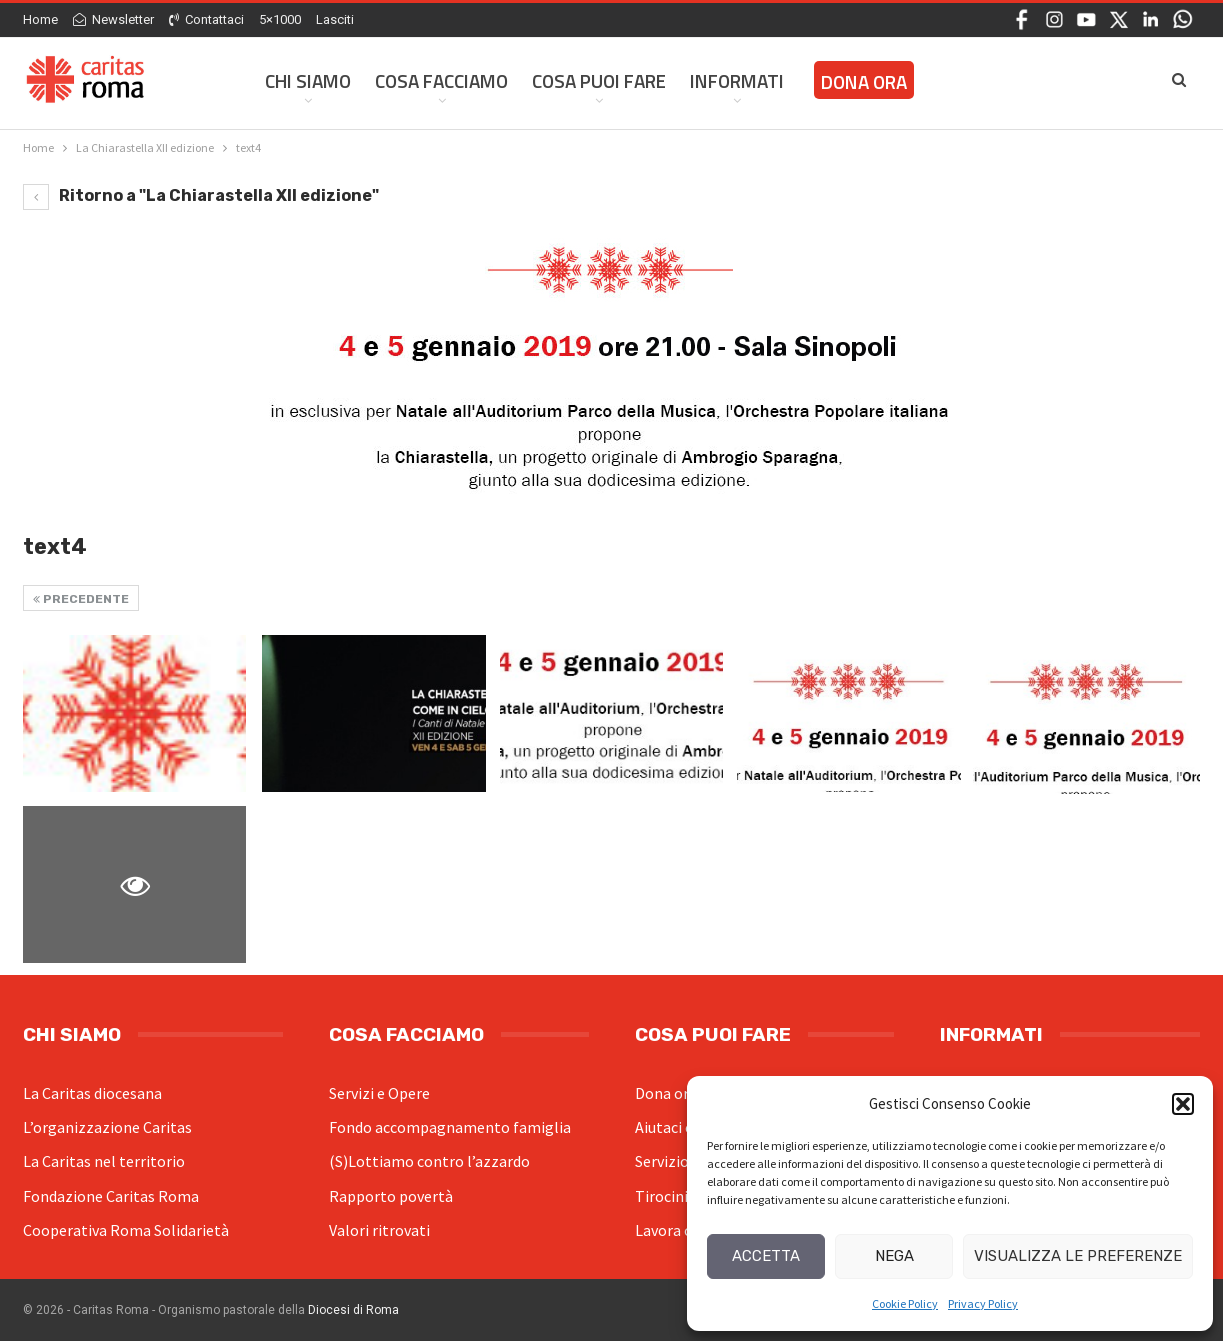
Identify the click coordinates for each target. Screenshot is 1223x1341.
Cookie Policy (905, 1303)
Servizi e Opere (379, 1093)
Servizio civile (681, 1161)
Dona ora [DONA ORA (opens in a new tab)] (864, 81)
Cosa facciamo (441, 80)
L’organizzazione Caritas (107, 1127)
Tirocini (661, 1196)
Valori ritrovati (379, 1230)
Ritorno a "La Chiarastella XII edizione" (201, 195)
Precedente (81, 599)
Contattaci (206, 19)
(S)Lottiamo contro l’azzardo (429, 1161)
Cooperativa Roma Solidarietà (126, 1230)
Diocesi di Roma (353, 1310)
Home (40, 19)
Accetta (766, 1256)
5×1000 (280, 19)
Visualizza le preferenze (1078, 1256)
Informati (737, 80)
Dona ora (666, 1093)
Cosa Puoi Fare (599, 80)
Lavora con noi (684, 1230)
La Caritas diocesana (92, 1093)
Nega (894, 1256)
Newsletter (113, 19)
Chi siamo (308, 80)
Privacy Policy (983, 1303)
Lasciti (335, 19)
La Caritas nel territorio (104, 1161)
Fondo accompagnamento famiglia (450, 1127)
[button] (1183, 1104)
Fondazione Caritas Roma (111, 1196)
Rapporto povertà (391, 1196)
